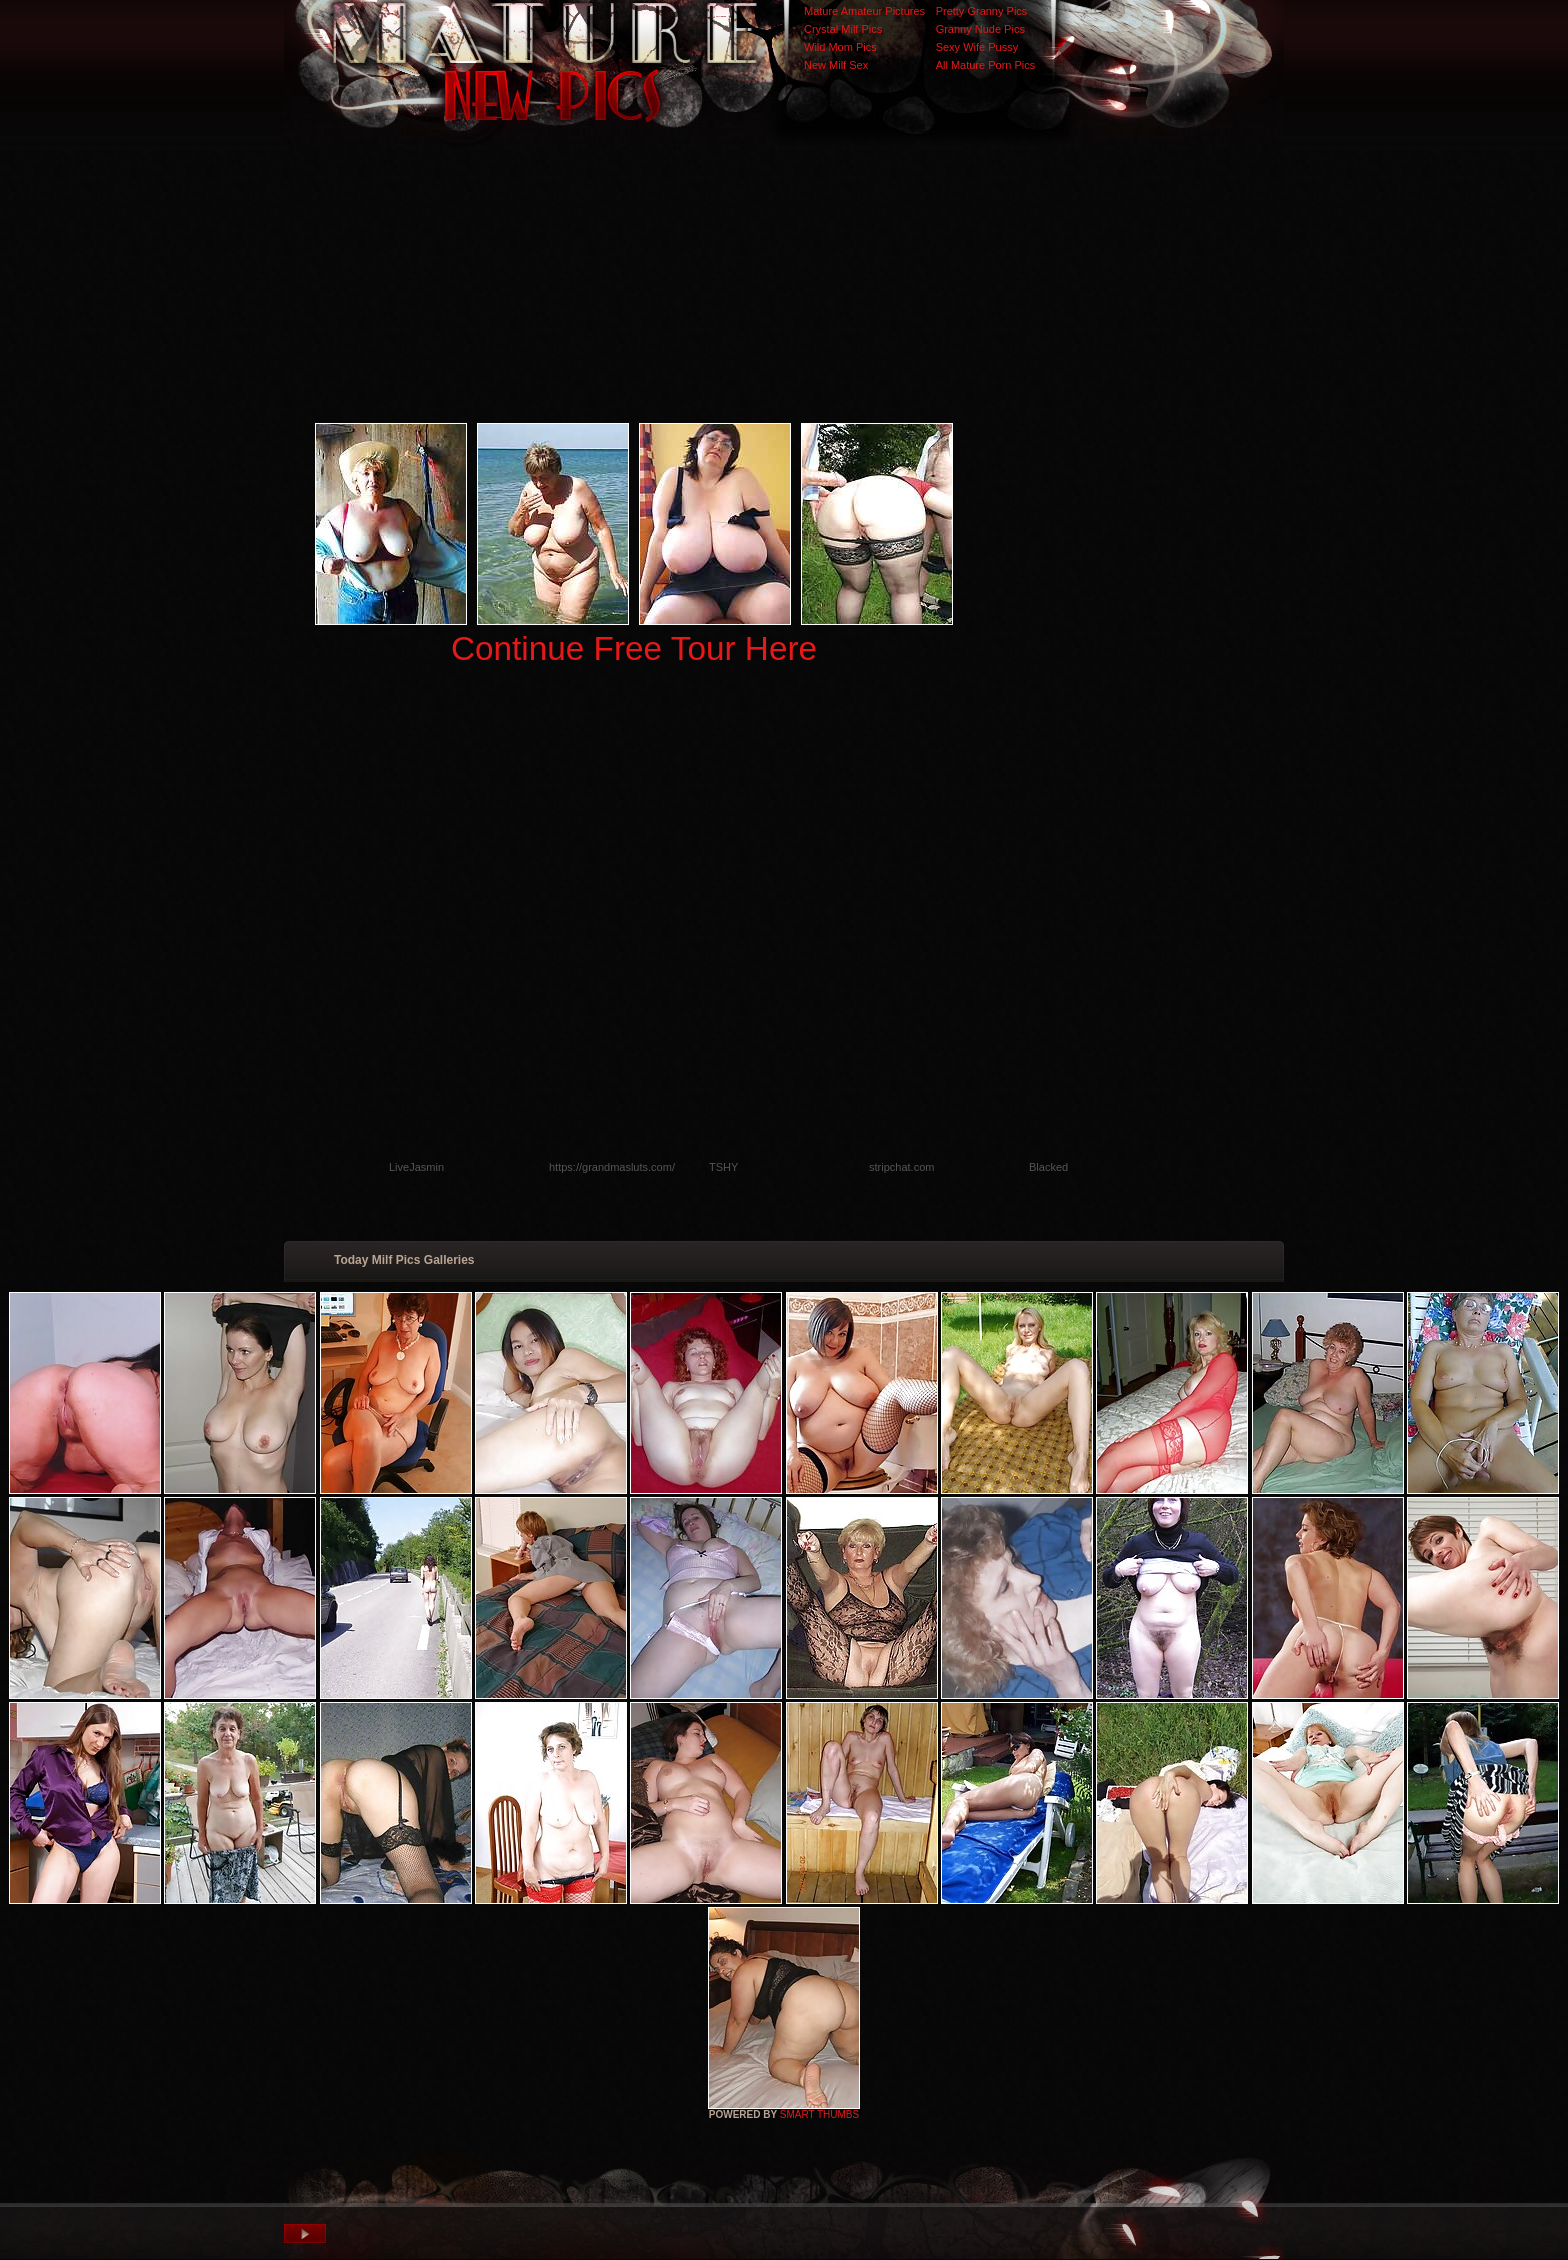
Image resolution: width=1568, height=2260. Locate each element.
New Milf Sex (836, 65)
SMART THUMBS (819, 2114)
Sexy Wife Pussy (977, 47)
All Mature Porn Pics (986, 65)
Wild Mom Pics (840, 47)
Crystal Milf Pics (843, 29)
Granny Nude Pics (980, 29)
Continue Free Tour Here (634, 648)
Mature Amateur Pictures (864, 11)
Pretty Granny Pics (982, 11)
